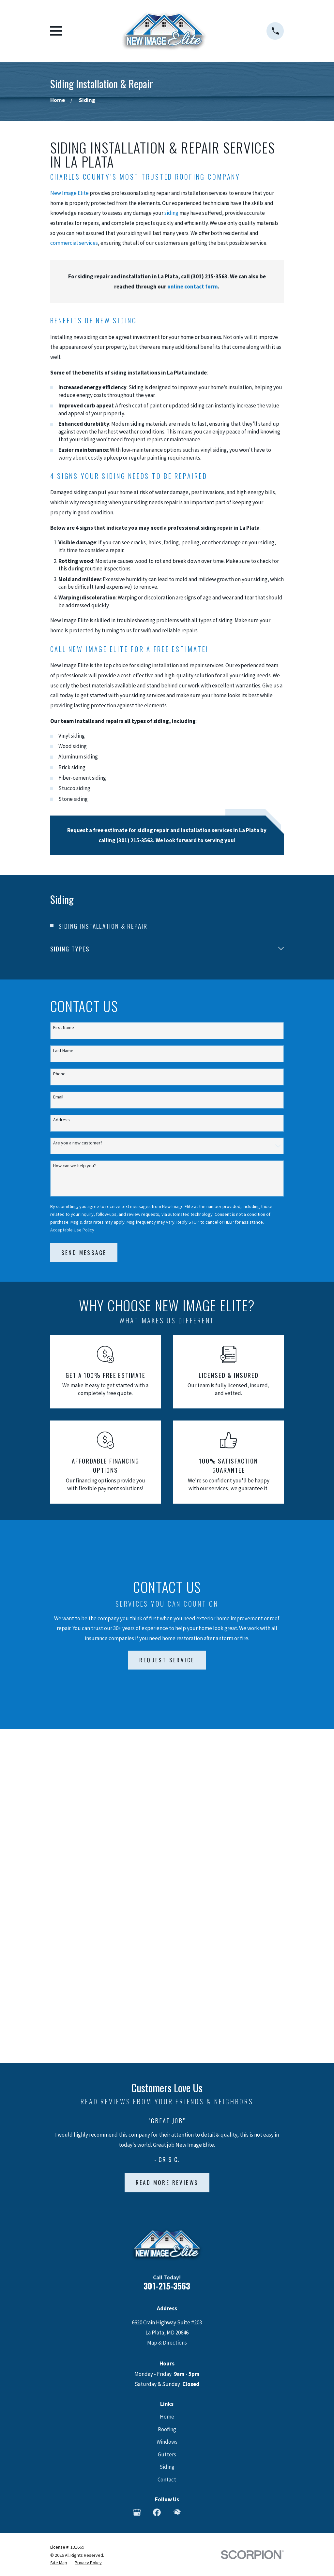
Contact (167, 2145)
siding (171, 212)
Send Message (84, 1252)
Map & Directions (167, 2008)
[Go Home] (57, 100)
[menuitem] (167, 925)
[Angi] (197, 2178)
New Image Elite (69, 193)
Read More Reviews (167, 1848)
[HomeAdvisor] (177, 2178)
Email (58, 1097)
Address (61, 1120)
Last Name (63, 1050)
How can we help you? (74, 1166)
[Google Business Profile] (137, 2178)
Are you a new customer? (77, 1143)
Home (167, 2082)
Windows (167, 2107)
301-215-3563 (167, 1952)
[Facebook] (157, 2178)
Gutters (167, 2120)
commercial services (74, 242)
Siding (167, 2132)
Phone (59, 1074)
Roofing (167, 2095)
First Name (63, 1027)
